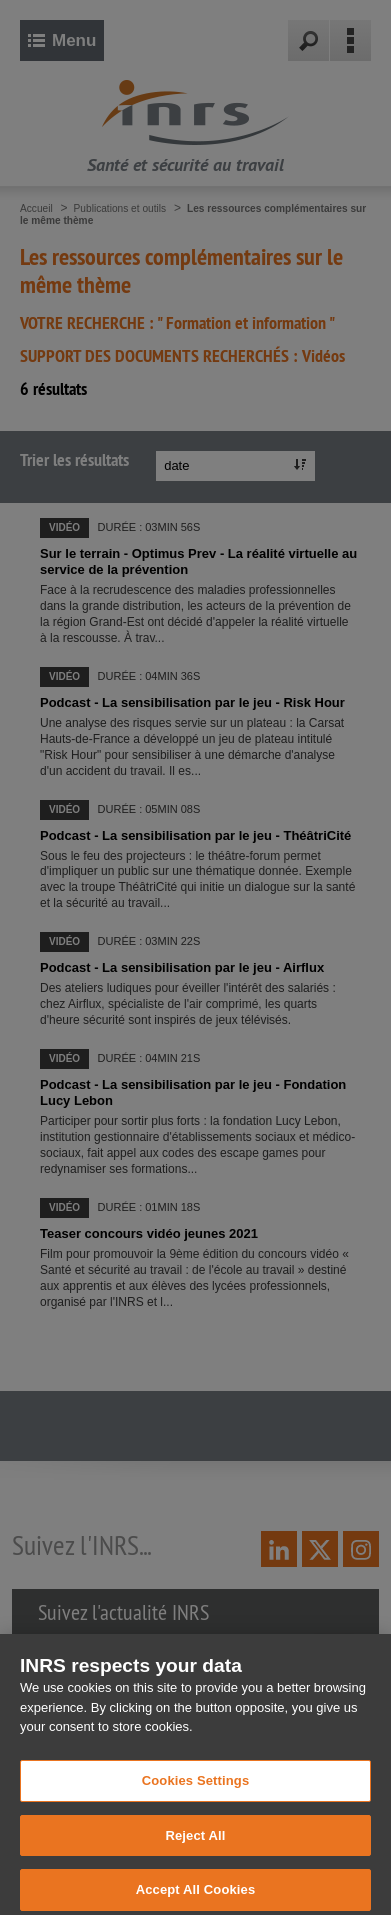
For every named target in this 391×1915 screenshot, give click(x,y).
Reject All (195, 1844)
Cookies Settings (196, 1789)
